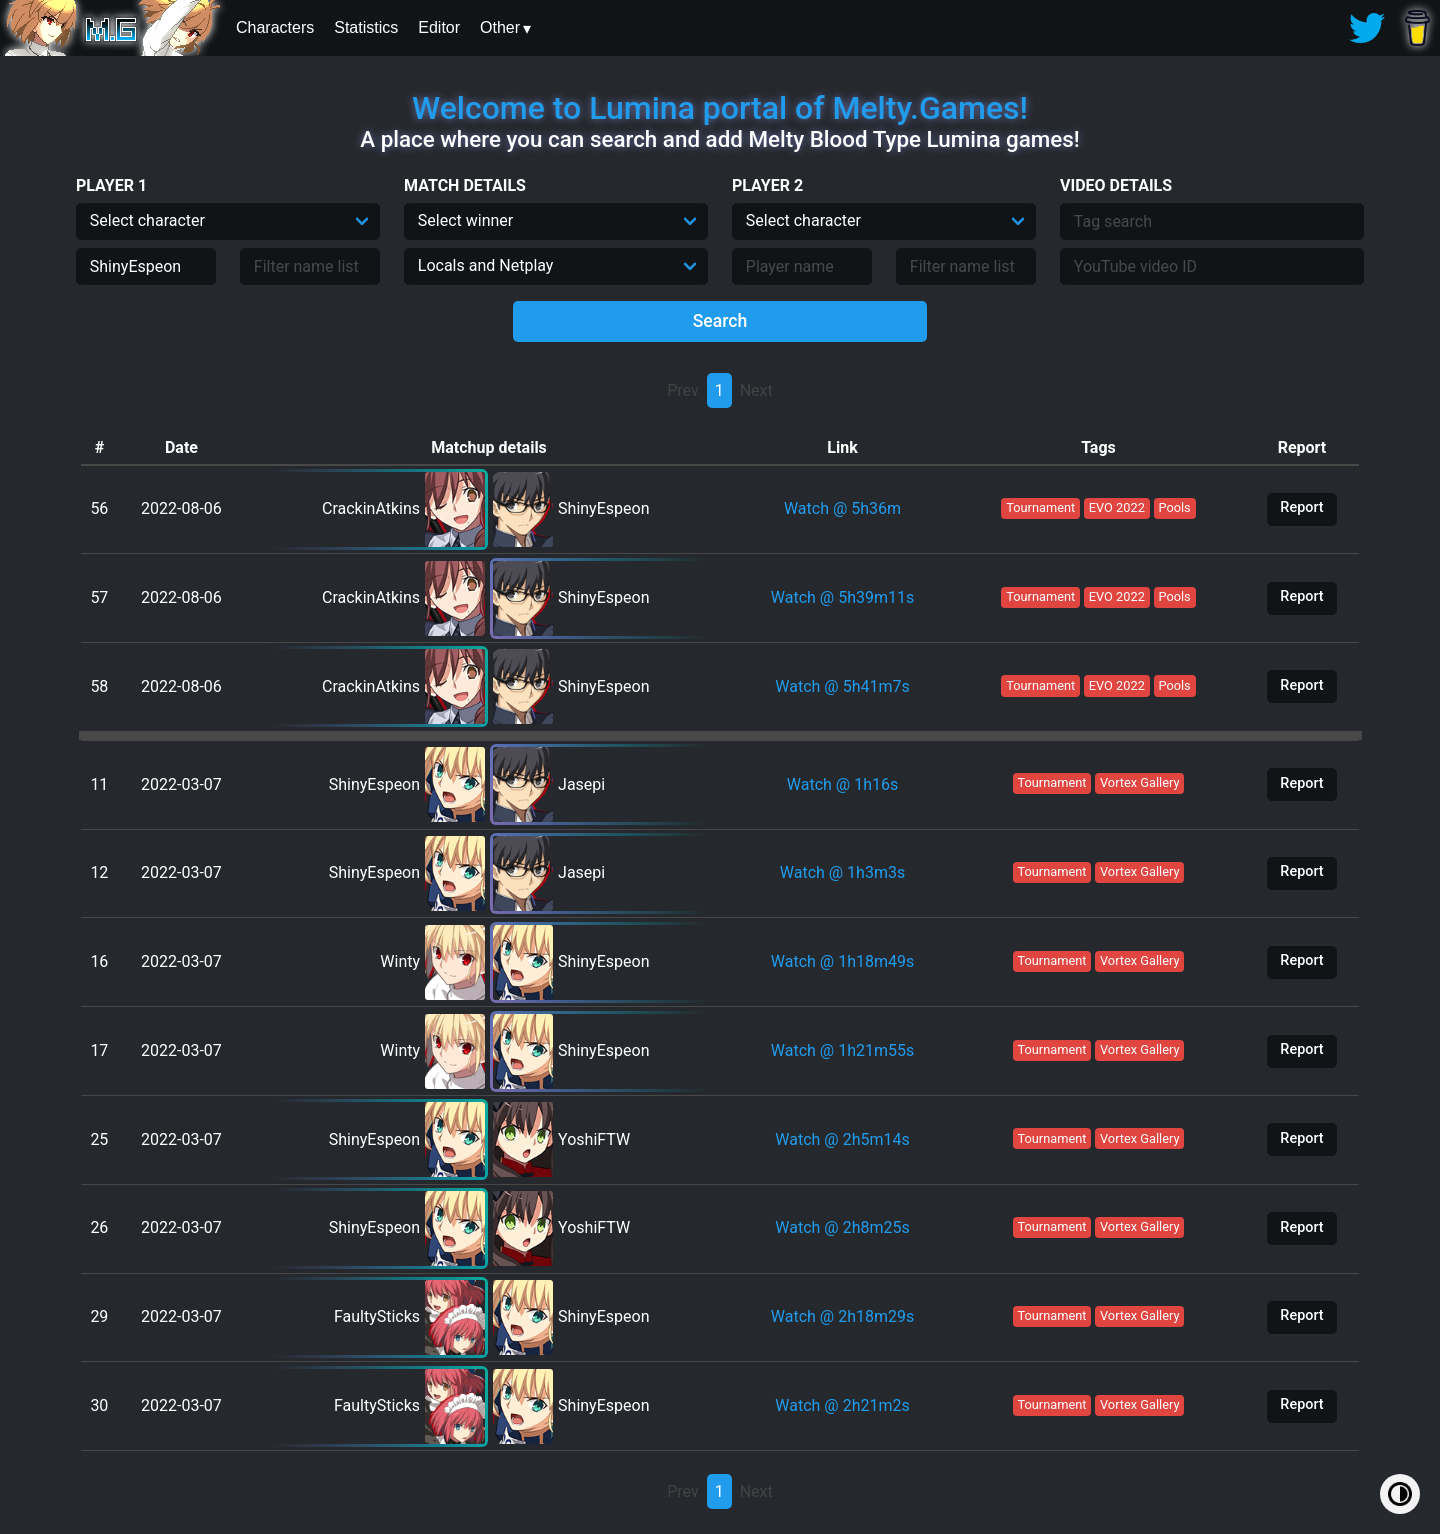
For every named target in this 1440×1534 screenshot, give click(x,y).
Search (720, 321)
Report (1301, 507)
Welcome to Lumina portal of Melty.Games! (720, 108)
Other (500, 27)
